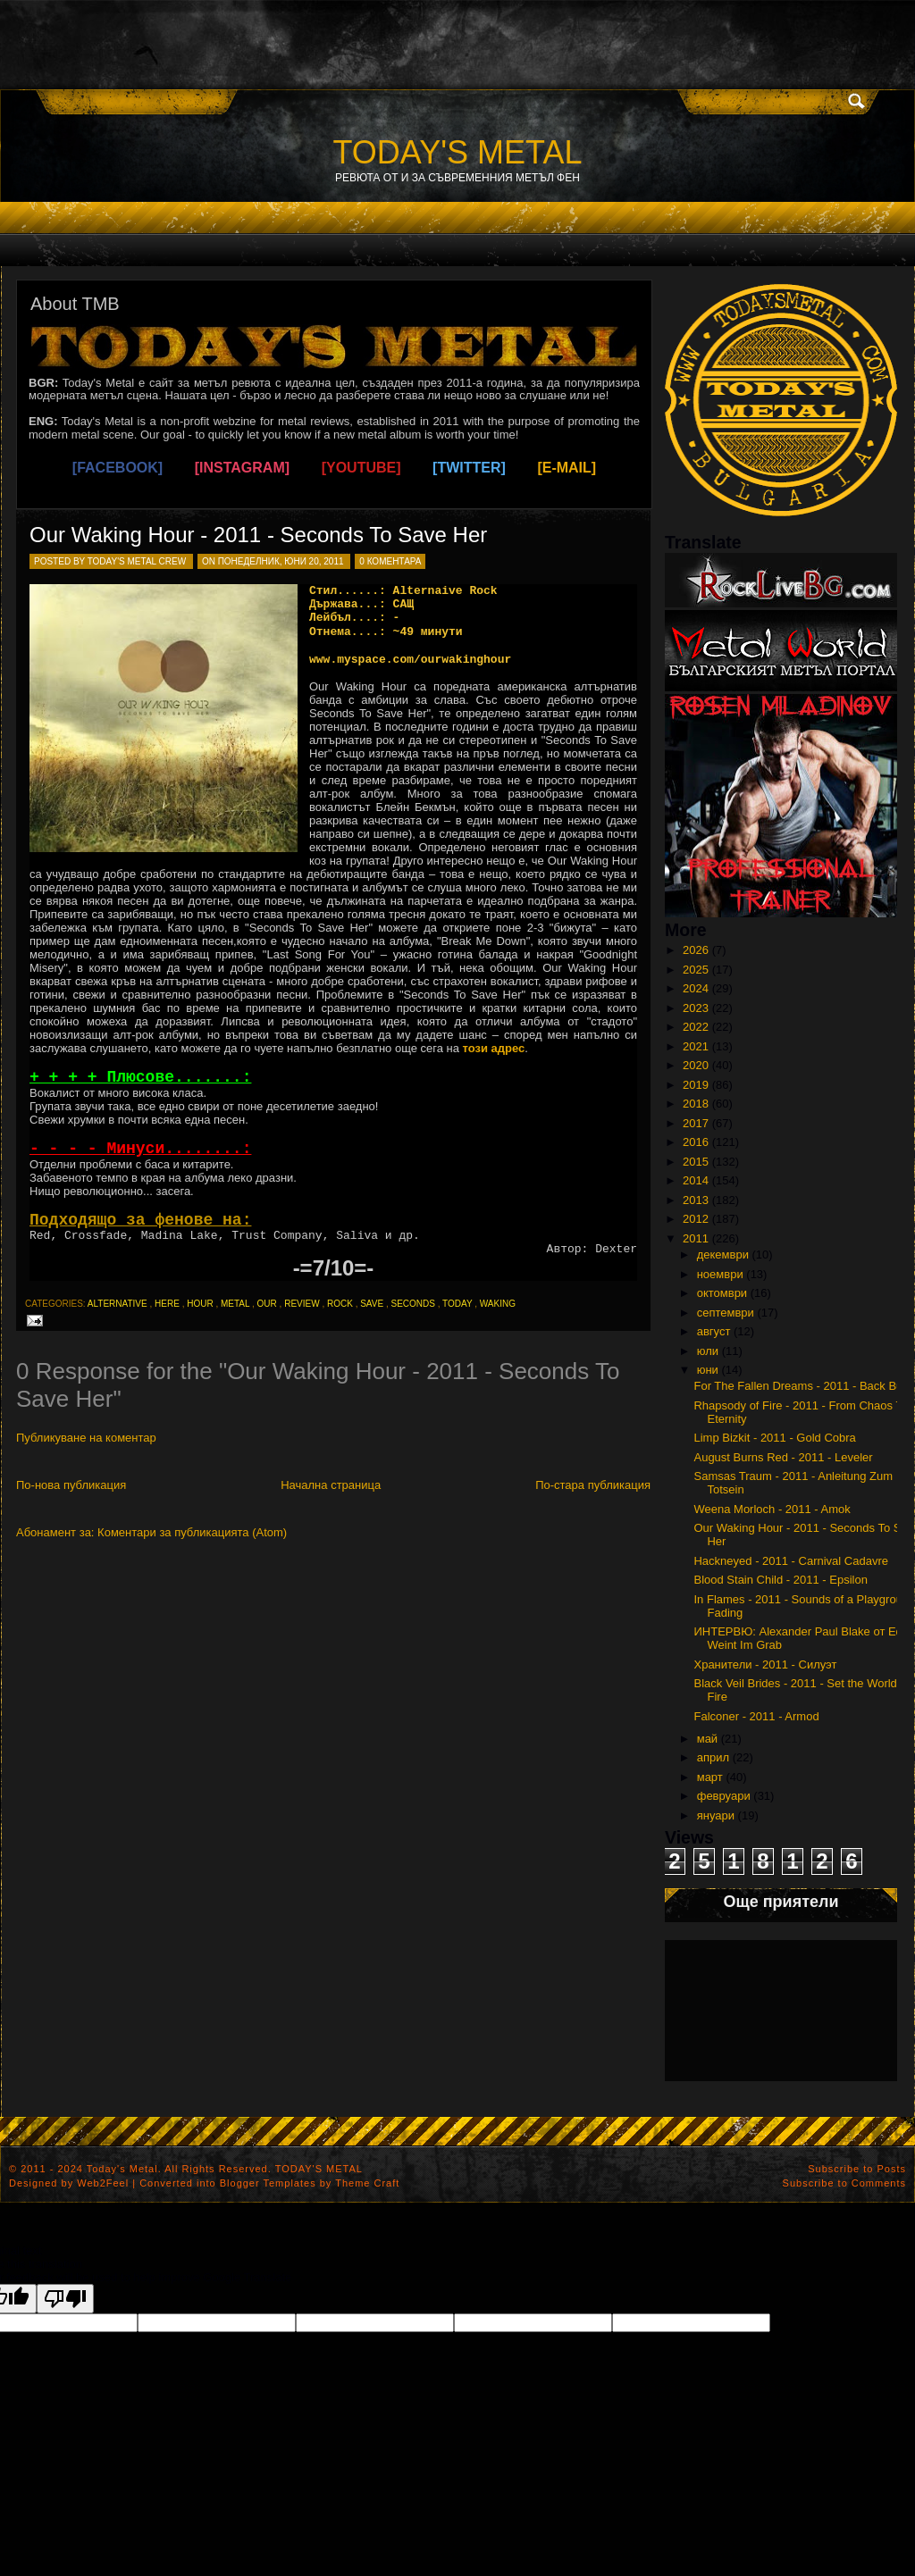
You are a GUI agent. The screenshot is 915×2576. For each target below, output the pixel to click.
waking (498, 1304)
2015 (696, 1161)
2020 (696, 1065)
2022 (696, 1026)
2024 (696, 988)
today (457, 1304)
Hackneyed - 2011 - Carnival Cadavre (790, 1561)
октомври (722, 1293)
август (714, 1331)
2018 (696, 1103)
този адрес (494, 1048)
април (713, 1757)
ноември (720, 1274)
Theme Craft (367, 2183)
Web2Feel (103, 2183)
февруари (724, 1795)
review (301, 1304)
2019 (696, 1084)
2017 (696, 1123)
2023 (696, 1008)
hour (200, 1304)
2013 (696, 1200)
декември (723, 1254)
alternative (117, 1304)
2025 (696, 969)
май (707, 1738)
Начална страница (331, 1485)
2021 (696, 1046)
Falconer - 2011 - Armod (755, 1716)
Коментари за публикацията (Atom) (192, 1532)
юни (707, 1369)
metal (235, 1304)
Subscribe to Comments (844, 2183)
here (167, 1304)
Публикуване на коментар (86, 1437)
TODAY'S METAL (458, 152)
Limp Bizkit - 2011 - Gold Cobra (774, 1437)
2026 (696, 950)
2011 (696, 1238)
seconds (412, 1304)
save (371, 1304)
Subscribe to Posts (857, 2168)
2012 (696, 1218)
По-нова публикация (71, 1485)
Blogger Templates (268, 2183)
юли (707, 1351)
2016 (696, 1142)
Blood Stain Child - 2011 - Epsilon (780, 1579)
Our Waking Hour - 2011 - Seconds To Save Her (258, 535)
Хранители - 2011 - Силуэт (764, 1664)
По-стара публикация (593, 1485)
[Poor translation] (65, 2298)
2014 (696, 1180)
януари (716, 1815)
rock (340, 1304)
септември (725, 1312)
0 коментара (390, 561)
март (710, 1777)
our (267, 1304)
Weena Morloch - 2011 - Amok (771, 1509)
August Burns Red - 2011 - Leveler (782, 1457)
